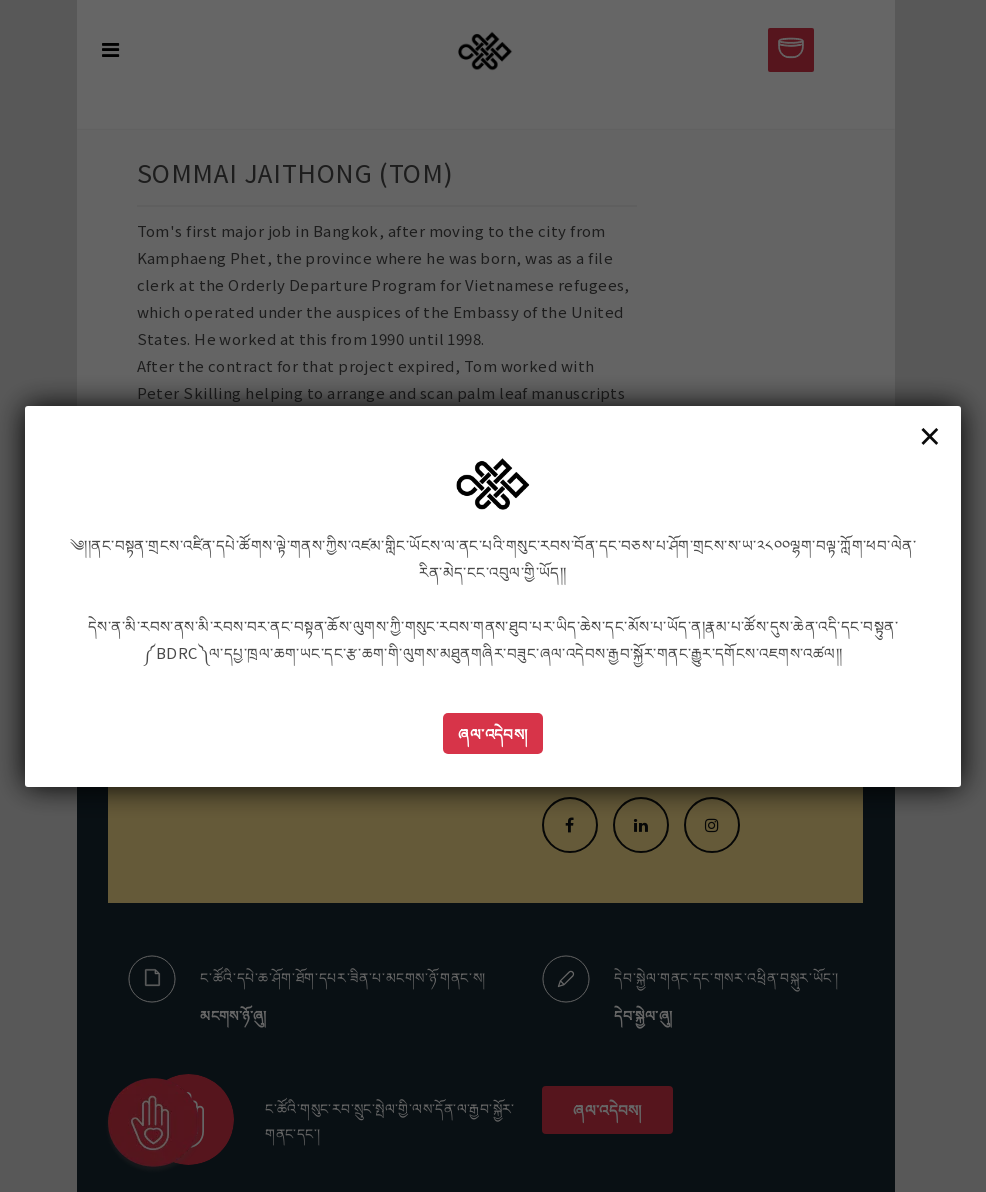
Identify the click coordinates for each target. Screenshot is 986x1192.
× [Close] (930, 435)
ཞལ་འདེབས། (493, 733)
